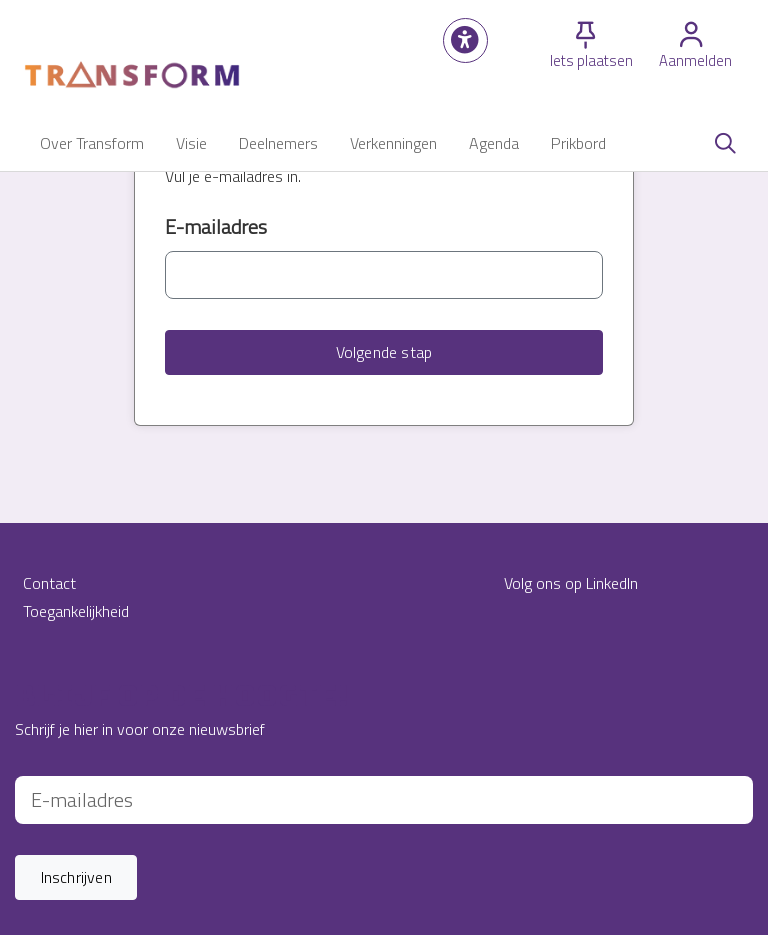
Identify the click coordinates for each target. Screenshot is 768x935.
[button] (465, 40)
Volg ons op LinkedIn (571, 583)
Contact (49, 583)
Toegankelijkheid (76, 611)
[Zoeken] (725, 143)
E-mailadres (216, 227)
